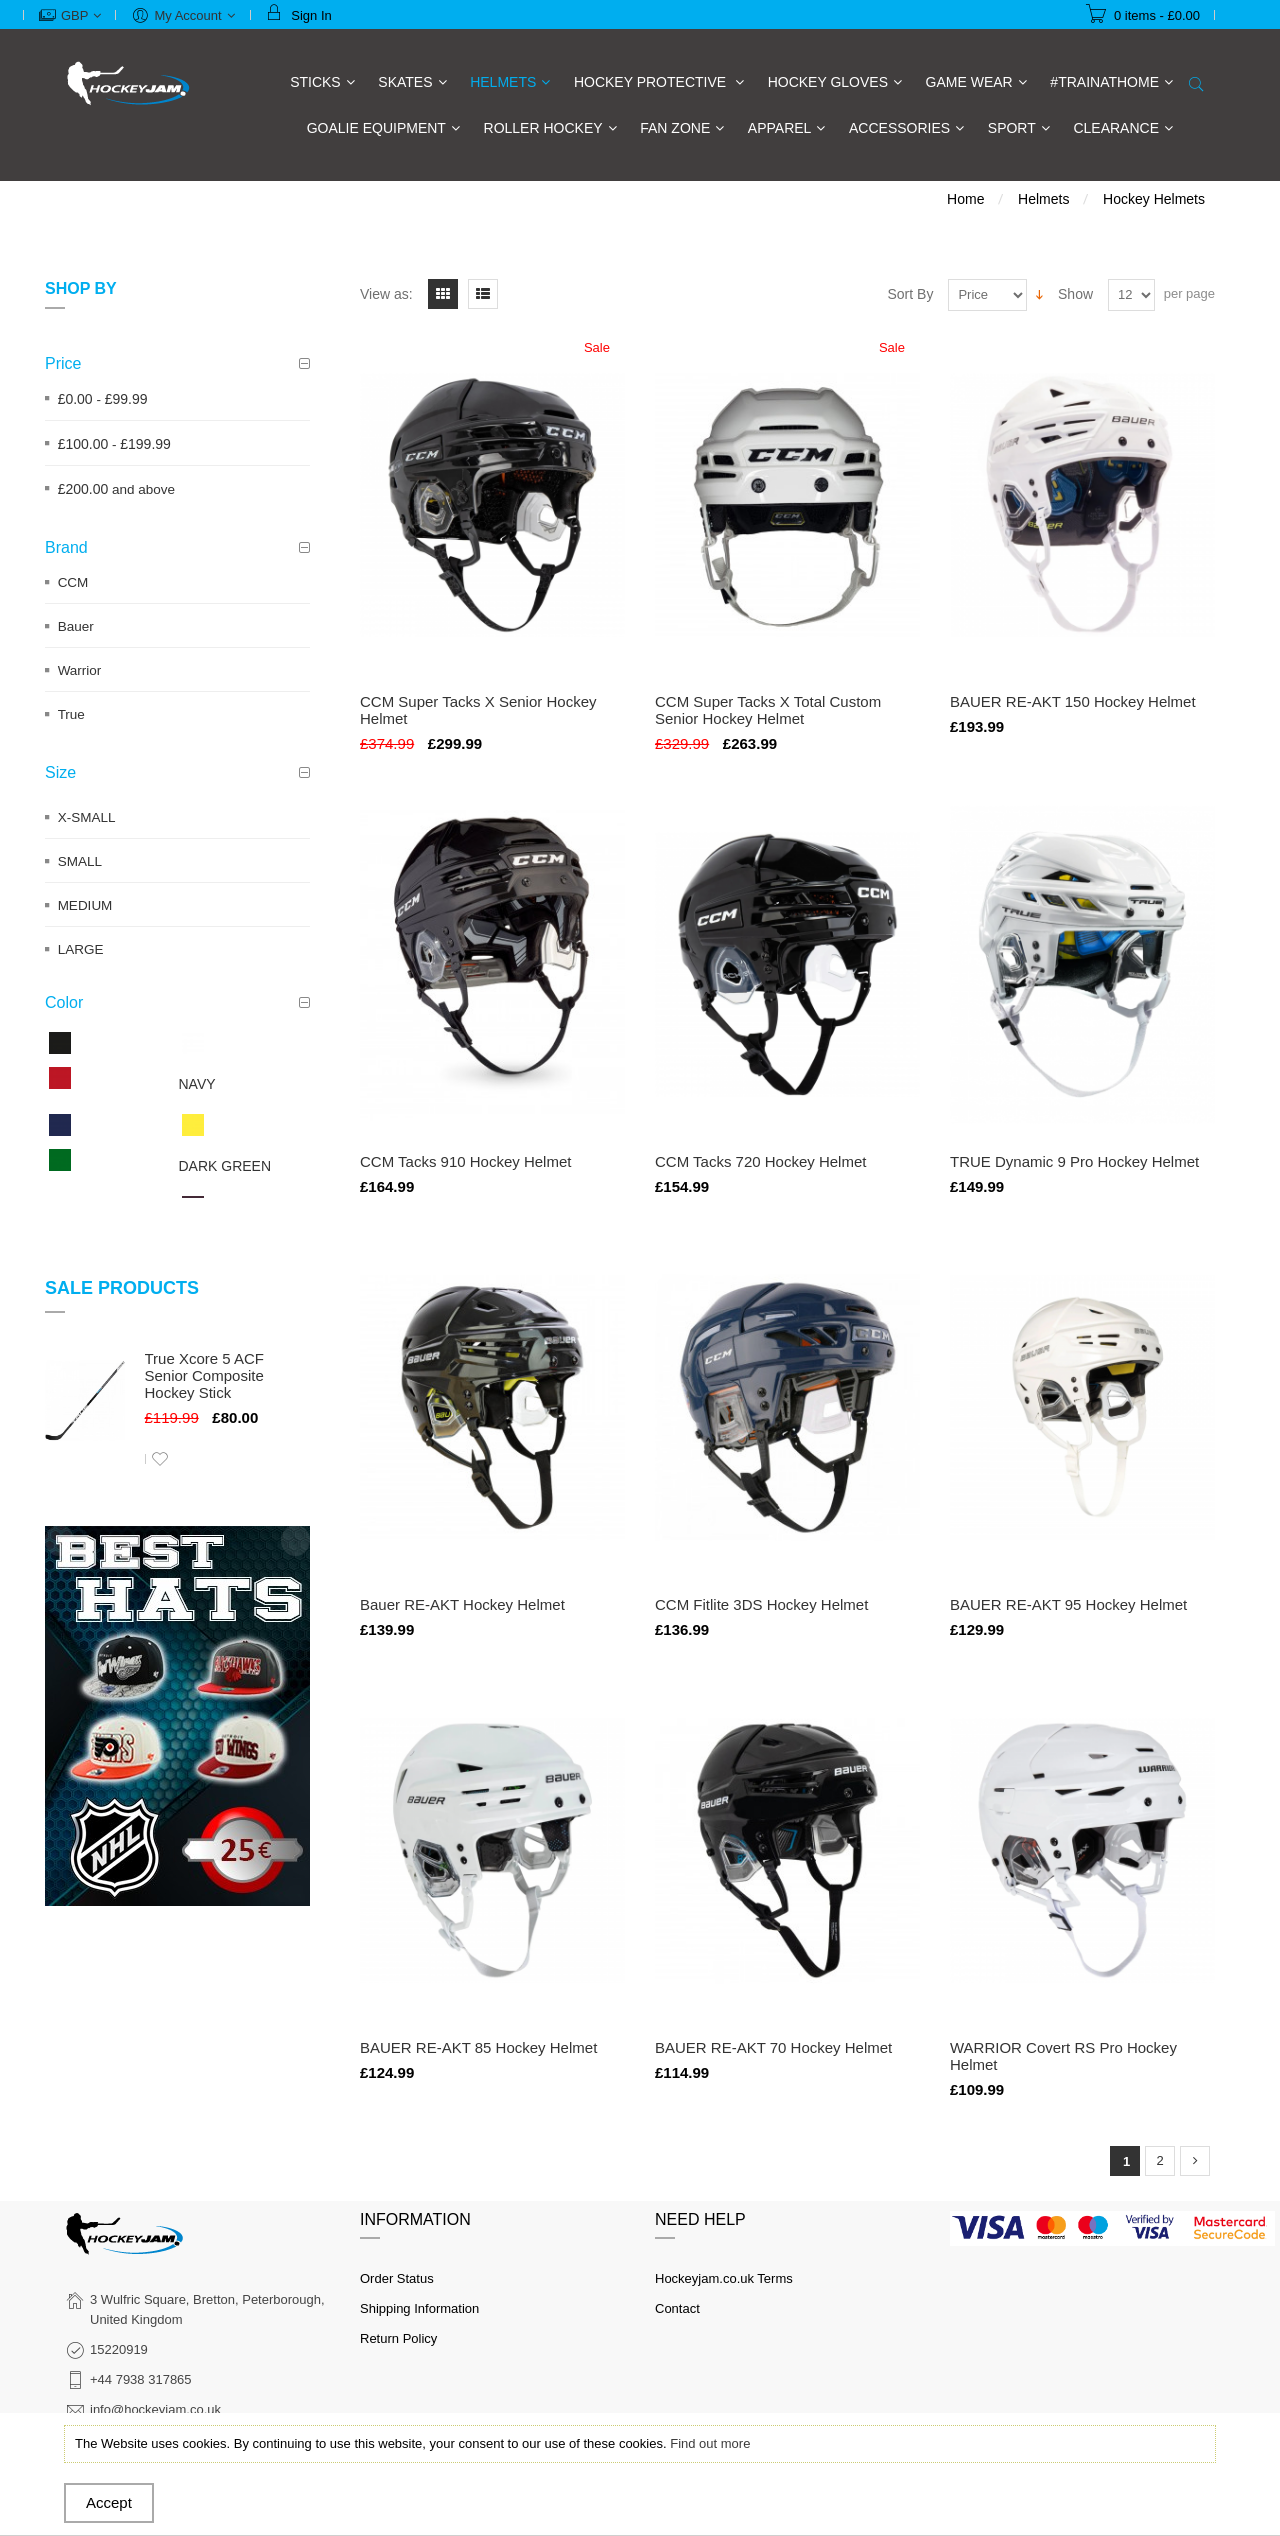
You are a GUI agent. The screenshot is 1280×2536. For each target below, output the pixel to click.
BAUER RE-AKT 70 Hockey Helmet (773, 2047)
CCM (73, 582)
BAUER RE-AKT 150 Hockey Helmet (1073, 701)
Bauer (76, 626)
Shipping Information (419, 2308)
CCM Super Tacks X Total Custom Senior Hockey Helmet (768, 710)
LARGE (81, 949)
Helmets (1043, 199)
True (71, 714)
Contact (677, 2308)
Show (1075, 294)
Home (965, 199)
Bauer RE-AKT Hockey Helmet (462, 1604)
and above (116, 489)
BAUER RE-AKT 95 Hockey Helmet (1068, 1604)
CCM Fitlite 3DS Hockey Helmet (761, 1604)
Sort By (911, 294)
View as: (386, 294)
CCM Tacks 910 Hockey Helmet (465, 1161)
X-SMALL (87, 817)
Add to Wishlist (160, 1459)
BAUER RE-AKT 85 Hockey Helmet (478, 2047)
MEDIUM (85, 905)
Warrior (80, 670)
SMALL (80, 861)
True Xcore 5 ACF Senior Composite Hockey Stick (205, 1375)
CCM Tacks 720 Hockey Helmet (760, 1161)
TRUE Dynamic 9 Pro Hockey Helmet (1074, 1161)
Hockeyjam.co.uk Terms (724, 2278)
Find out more (710, 2443)
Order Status (397, 2278)
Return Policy (398, 2338)
